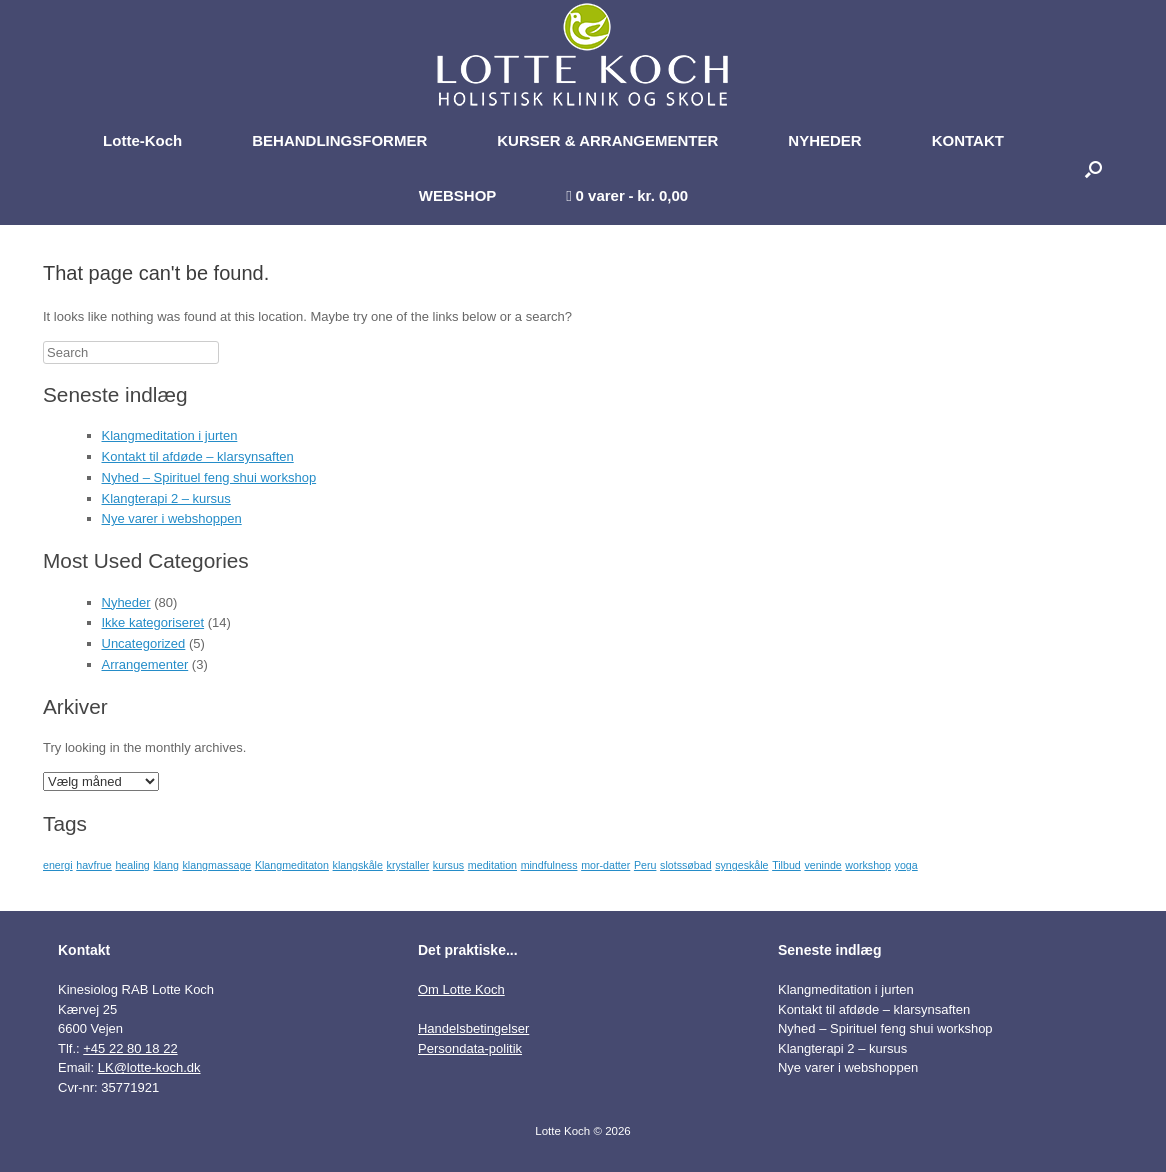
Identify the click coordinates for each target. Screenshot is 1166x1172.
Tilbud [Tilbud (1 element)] (786, 865)
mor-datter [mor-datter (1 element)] (605, 865)
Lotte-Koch (142, 140)
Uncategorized (144, 643)
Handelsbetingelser (473, 1028)
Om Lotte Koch (461, 989)
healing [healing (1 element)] (132, 865)
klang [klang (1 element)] (165, 865)
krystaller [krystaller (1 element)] (408, 865)
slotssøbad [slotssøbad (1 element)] (686, 865)
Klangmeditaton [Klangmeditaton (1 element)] (292, 865)
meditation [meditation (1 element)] (492, 865)
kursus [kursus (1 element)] (448, 865)
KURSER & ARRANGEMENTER (607, 140)
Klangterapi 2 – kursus (166, 498)
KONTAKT (968, 140)
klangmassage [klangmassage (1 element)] (217, 865)
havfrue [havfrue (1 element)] (94, 865)
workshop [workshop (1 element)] (868, 865)
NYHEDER (824, 140)
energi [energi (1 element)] (58, 865)
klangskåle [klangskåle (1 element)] (358, 865)
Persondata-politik (470, 1048)
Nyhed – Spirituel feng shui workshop (209, 477)
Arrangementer (145, 664)
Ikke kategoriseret (153, 622)
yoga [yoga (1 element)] (906, 865)
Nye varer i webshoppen (172, 518)
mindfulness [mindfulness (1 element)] (549, 865)
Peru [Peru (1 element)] (645, 865)
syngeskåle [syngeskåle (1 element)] (741, 865)
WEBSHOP (458, 195)
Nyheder (126, 602)
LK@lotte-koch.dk (149, 1067)
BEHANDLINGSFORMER (339, 140)
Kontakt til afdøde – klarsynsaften (198, 456)
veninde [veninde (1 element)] (822, 865)
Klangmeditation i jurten (170, 435)
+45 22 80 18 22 (130, 1048)
